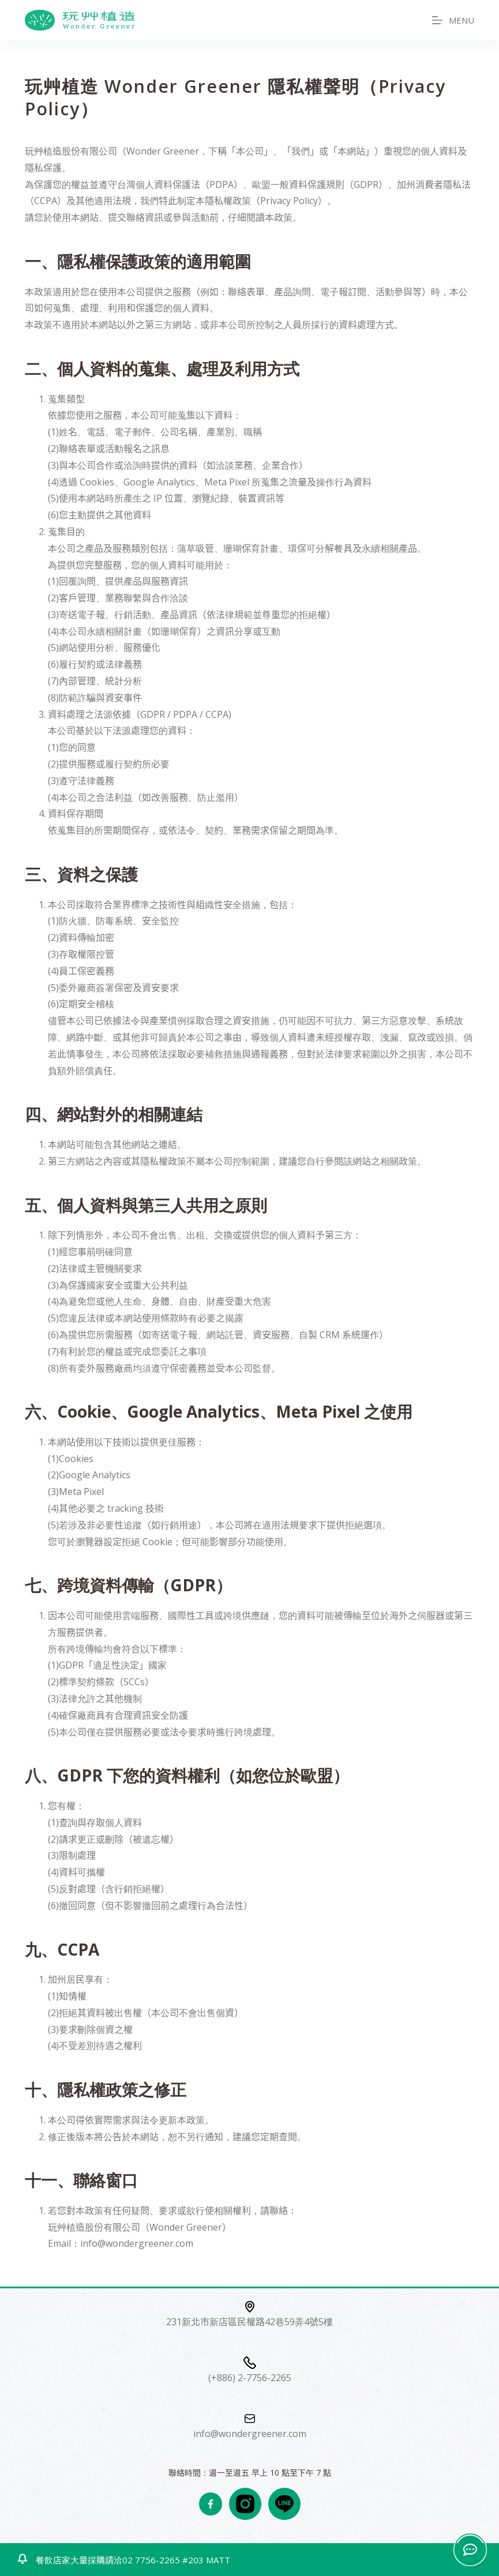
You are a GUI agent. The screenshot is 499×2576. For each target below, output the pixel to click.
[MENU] (453, 20)
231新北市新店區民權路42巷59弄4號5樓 (249, 2321)
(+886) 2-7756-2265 (249, 2377)
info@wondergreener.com (249, 2433)
